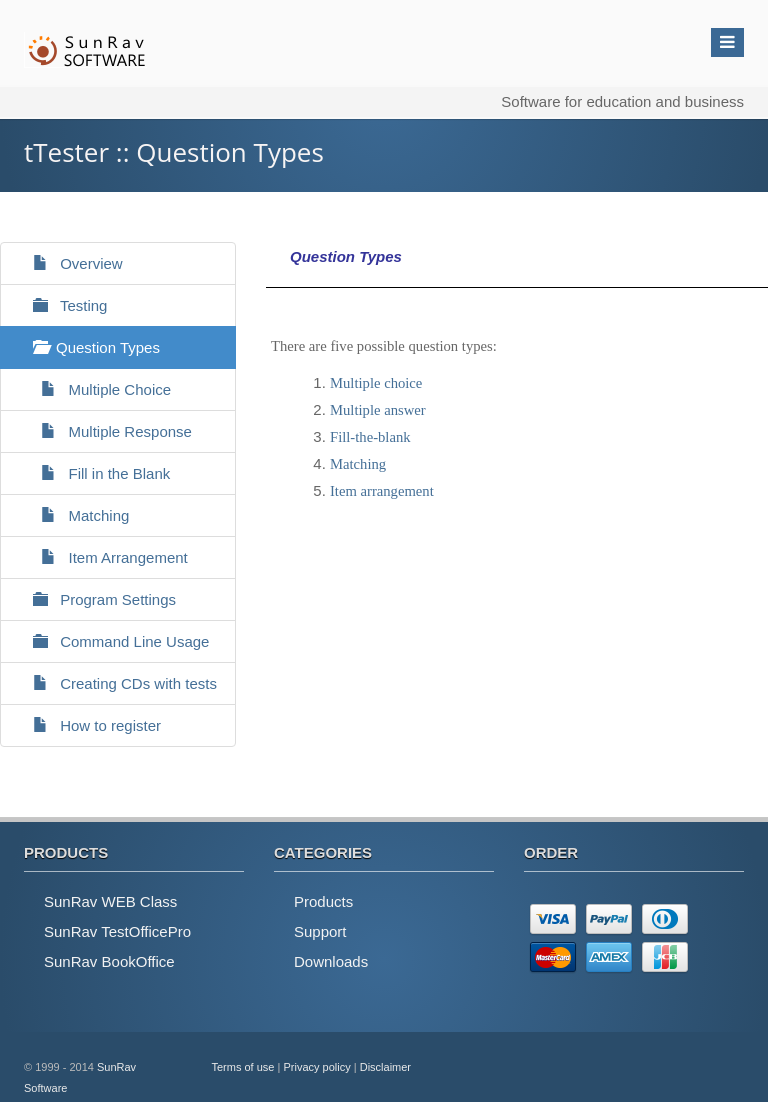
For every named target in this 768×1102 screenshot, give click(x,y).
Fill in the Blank (93, 473)
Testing (61, 305)
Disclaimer (385, 1067)
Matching (72, 515)
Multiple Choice (93, 389)
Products (323, 901)
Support (320, 931)
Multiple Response (104, 431)
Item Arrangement (102, 557)
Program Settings (96, 599)
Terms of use (243, 1067)
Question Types (88, 347)
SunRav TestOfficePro (117, 931)
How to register (88, 725)
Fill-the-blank (370, 437)
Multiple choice (376, 383)
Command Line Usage (112, 641)
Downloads (331, 961)
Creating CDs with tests (116, 683)
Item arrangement (382, 491)
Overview (69, 263)
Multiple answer (378, 410)
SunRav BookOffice (109, 961)
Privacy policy (316, 1067)
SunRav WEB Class (110, 901)
